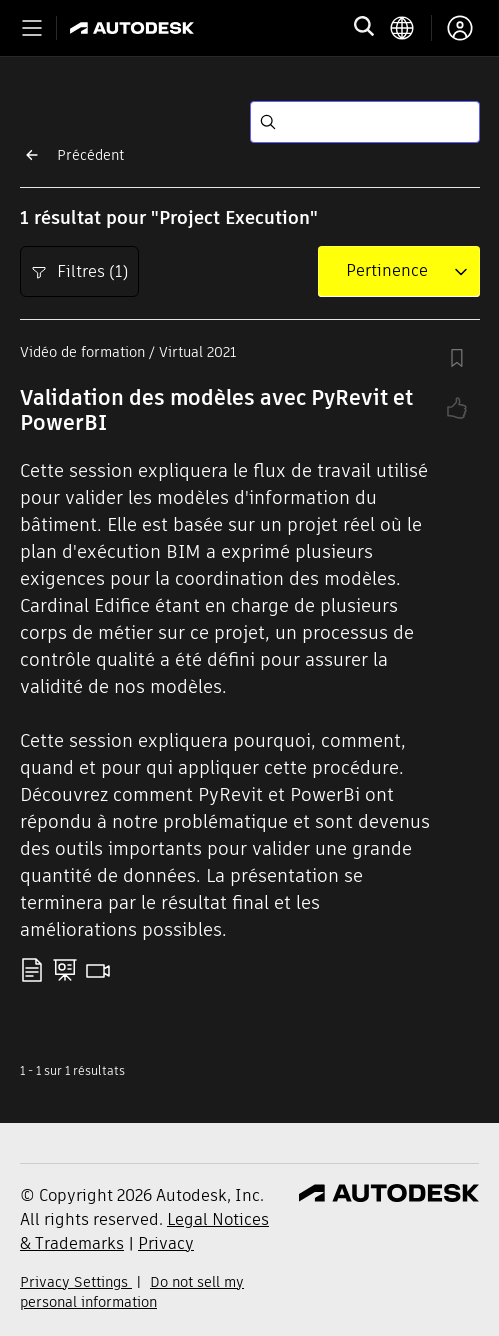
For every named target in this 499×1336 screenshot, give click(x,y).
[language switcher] (410, 28)
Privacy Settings (76, 1282)
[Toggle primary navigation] (32, 28)
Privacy (166, 1243)
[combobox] (387, 271)
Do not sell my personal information (132, 1292)
